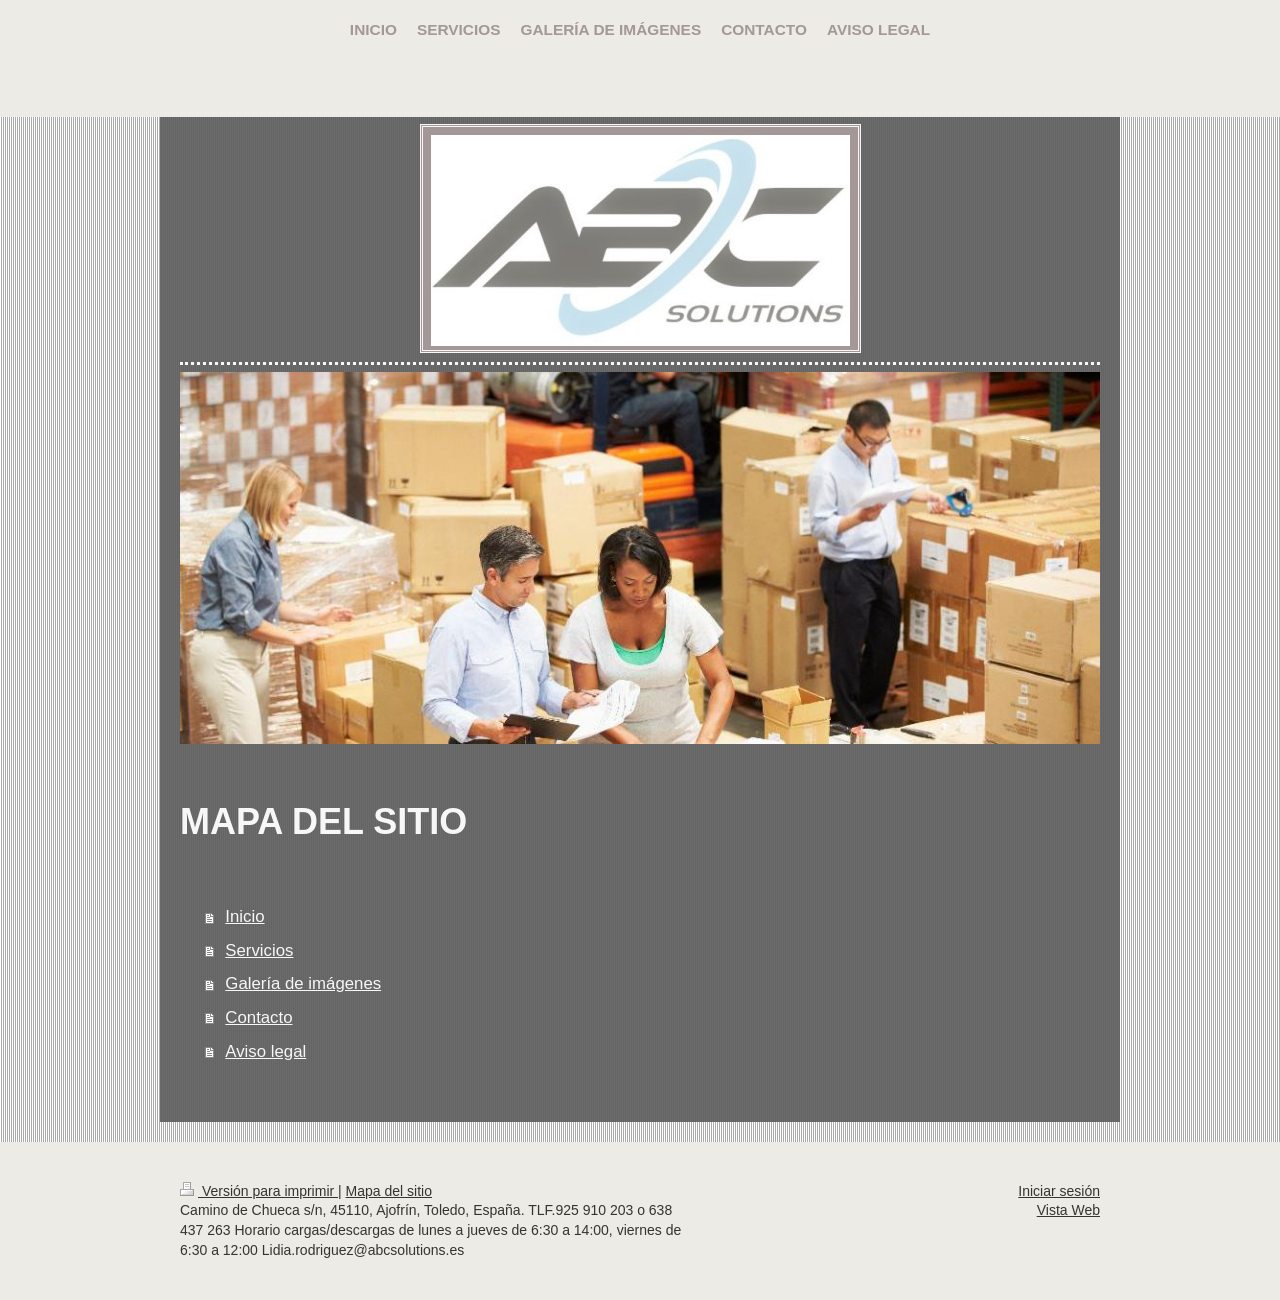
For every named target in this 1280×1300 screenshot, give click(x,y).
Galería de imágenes (303, 983)
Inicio (244, 916)
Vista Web (1068, 1210)
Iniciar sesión (1059, 1191)
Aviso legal (265, 1051)
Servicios (259, 950)
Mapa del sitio (389, 1191)
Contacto (258, 1017)
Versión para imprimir (259, 1191)
